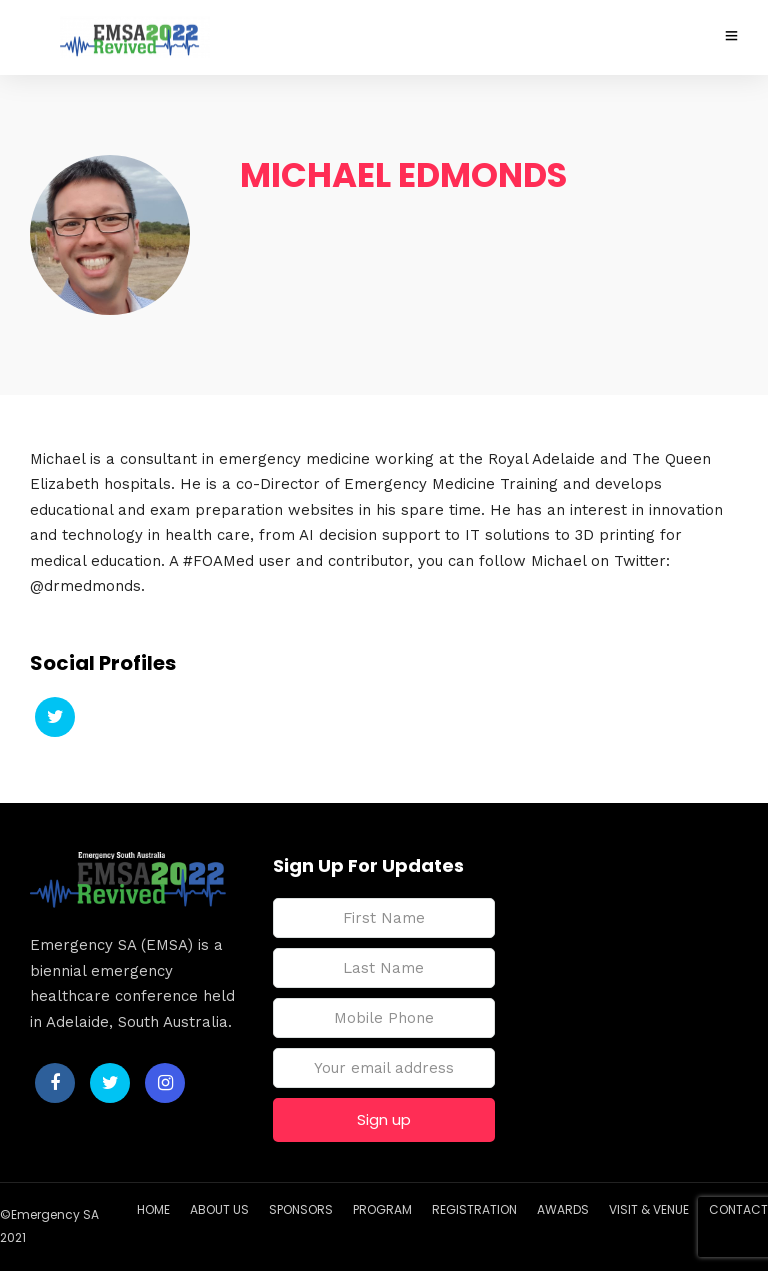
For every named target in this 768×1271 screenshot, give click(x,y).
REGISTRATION (474, 1209)
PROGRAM (382, 1209)
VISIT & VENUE (649, 1209)
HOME (153, 1209)
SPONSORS (301, 1209)
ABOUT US (219, 1209)
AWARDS (563, 1209)
